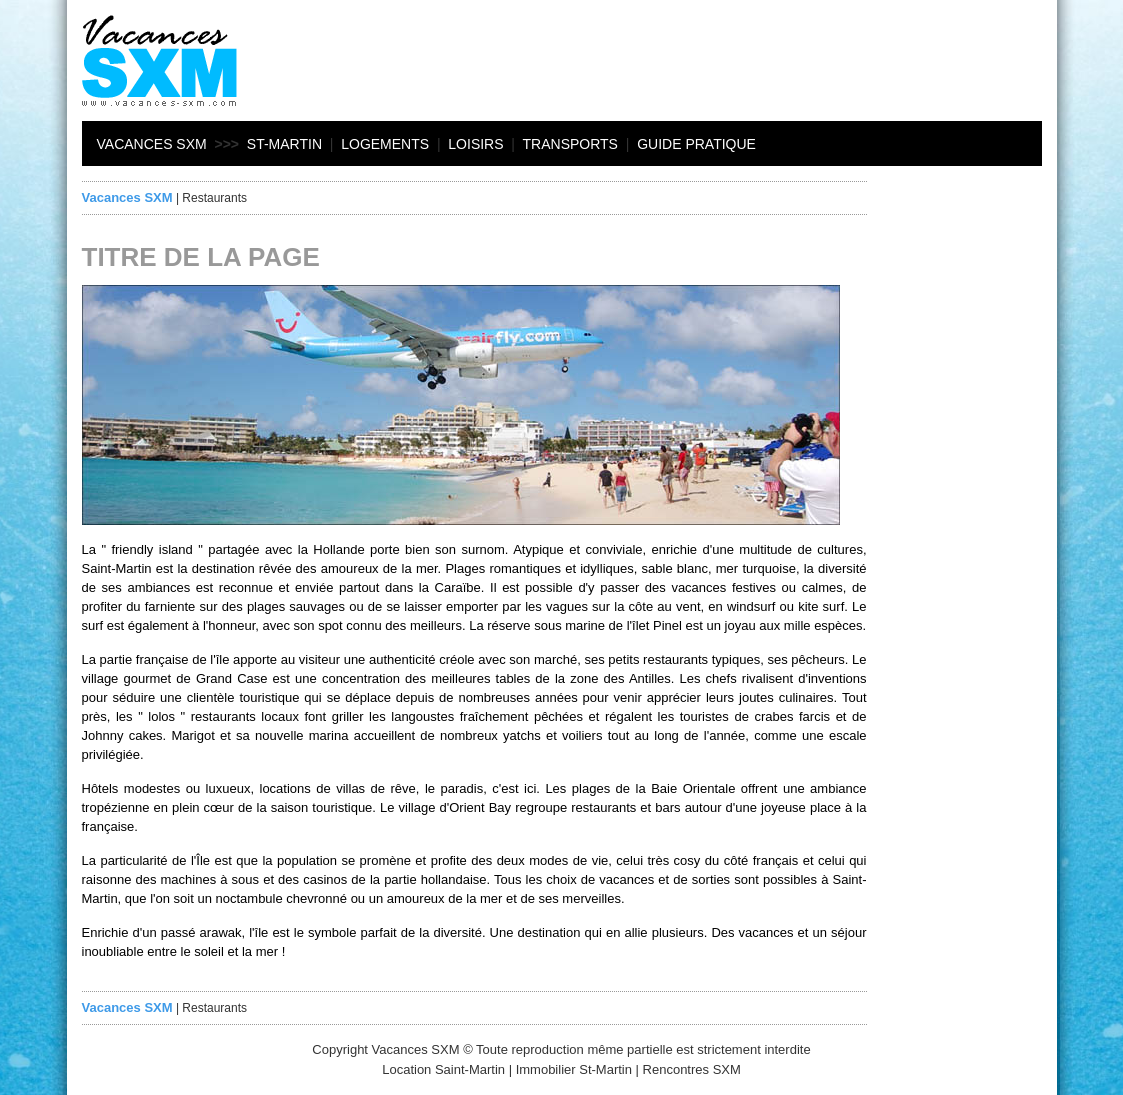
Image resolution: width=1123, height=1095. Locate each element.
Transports (570, 144)
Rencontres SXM (692, 1069)
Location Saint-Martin (443, 1069)
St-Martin (284, 144)
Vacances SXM (152, 144)
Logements (385, 144)
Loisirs (475, 144)
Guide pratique (696, 144)
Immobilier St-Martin (574, 1069)
